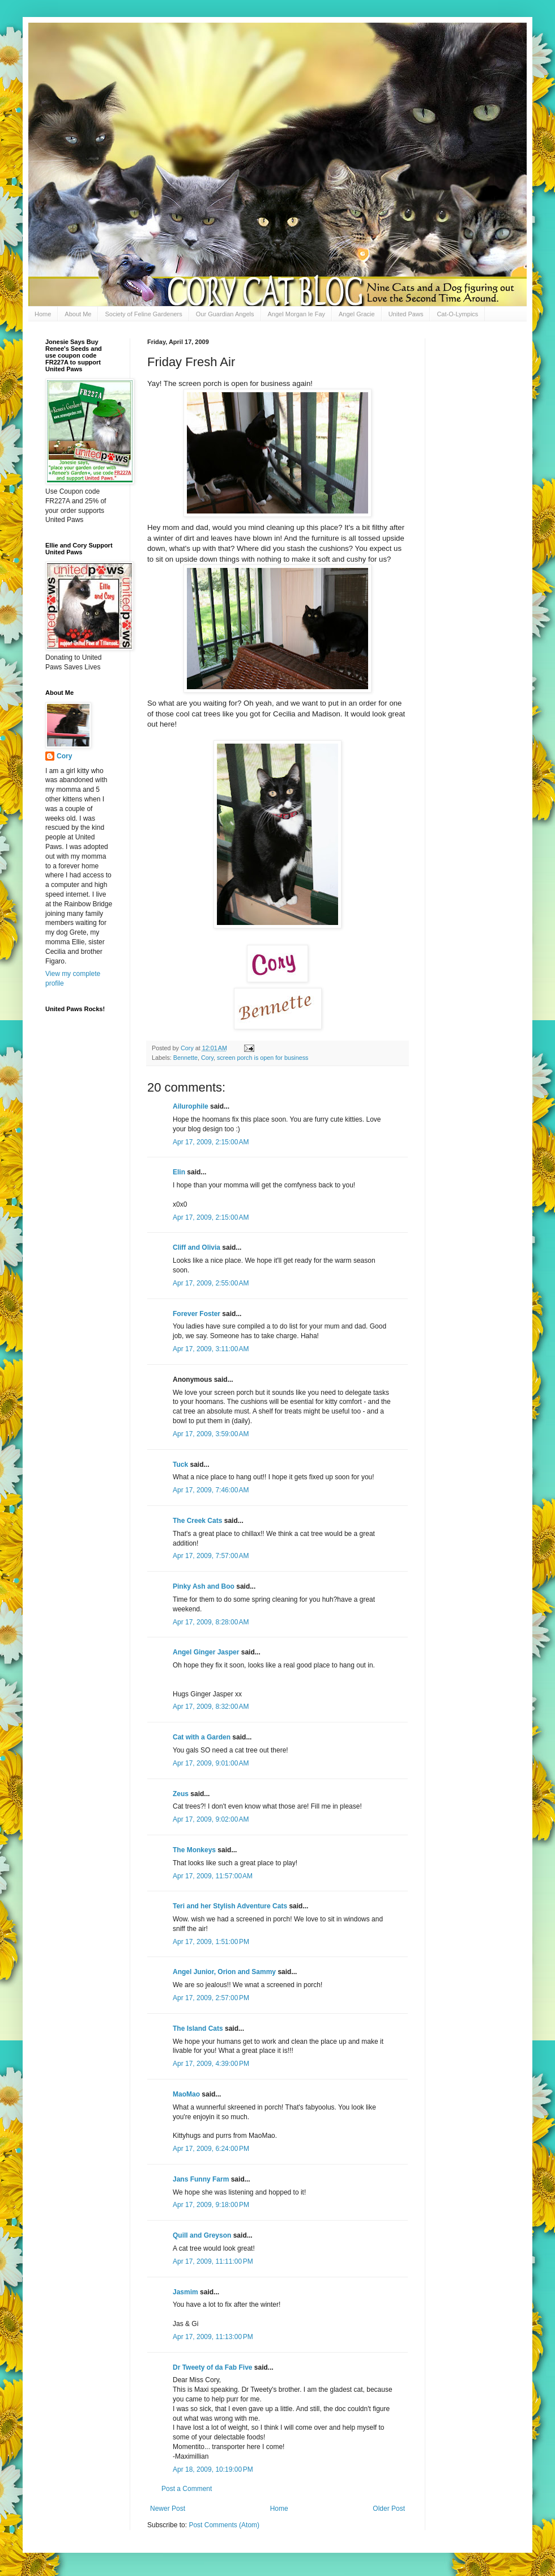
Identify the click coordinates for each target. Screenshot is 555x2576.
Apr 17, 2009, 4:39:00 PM (211, 2064)
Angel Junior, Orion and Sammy (224, 1972)
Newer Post (167, 2509)
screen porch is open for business (262, 1057)
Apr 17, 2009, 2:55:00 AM (211, 1283)
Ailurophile (190, 1106)
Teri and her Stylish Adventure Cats (231, 1906)
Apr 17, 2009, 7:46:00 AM (211, 1490)
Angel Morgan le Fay (297, 314)
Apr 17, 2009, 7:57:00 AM (211, 1556)
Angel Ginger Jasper (206, 1652)
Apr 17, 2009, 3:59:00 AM (211, 1434)
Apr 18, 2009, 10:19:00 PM (213, 2469)
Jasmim (185, 2292)
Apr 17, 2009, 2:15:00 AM (211, 1142)
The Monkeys (194, 1850)
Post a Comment (186, 2489)
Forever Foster (196, 1314)
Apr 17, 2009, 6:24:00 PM (211, 2149)
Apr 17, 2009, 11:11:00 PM (213, 2261)
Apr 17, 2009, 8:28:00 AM (211, 1622)
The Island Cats (198, 2028)
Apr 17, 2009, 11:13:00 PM (213, 2337)
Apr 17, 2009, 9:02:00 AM (211, 1819)
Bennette (185, 1057)
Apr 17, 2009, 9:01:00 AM (211, 1763)
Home (43, 314)
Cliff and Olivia (196, 1247)
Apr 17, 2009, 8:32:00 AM (211, 1707)
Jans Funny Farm (201, 2179)
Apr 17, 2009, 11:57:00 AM (213, 1876)
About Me (78, 314)
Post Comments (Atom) (224, 2525)
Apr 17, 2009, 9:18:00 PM (211, 2205)
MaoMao (186, 2094)
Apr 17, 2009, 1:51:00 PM (211, 1942)
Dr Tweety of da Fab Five (212, 2367)
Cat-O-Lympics (457, 314)
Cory (207, 1057)
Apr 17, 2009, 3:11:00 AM (211, 1349)
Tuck (180, 1465)
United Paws (406, 314)
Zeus (181, 1794)
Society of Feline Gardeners (143, 314)
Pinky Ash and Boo (203, 1586)
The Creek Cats (197, 1521)
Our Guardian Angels (225, 314)
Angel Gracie (357, 314)
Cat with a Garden (201, 1737)
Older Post (389, 2509)
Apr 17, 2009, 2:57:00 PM (211, 1998)
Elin (179, 1172)
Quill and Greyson (202, 2235)
